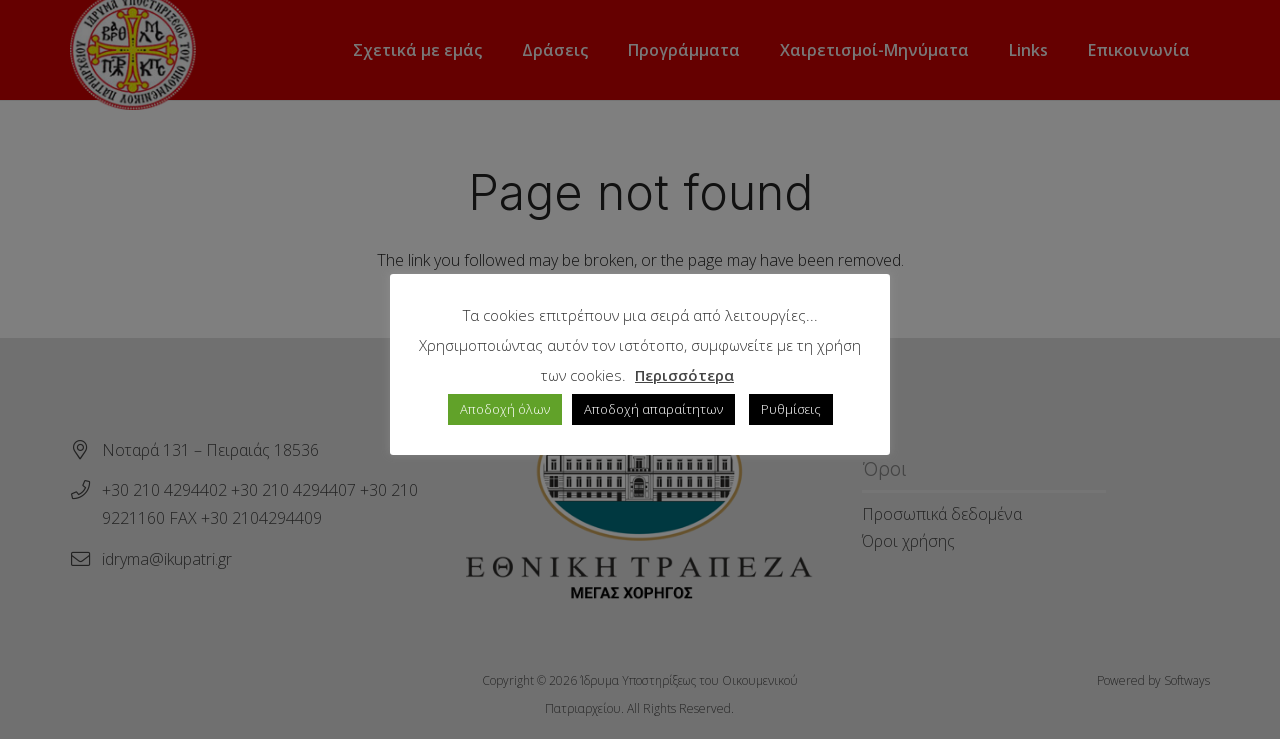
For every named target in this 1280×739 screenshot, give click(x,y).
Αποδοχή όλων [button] (505, 409)
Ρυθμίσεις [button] (791, 409)
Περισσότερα (684, 375)
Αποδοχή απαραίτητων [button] (653, 409)
